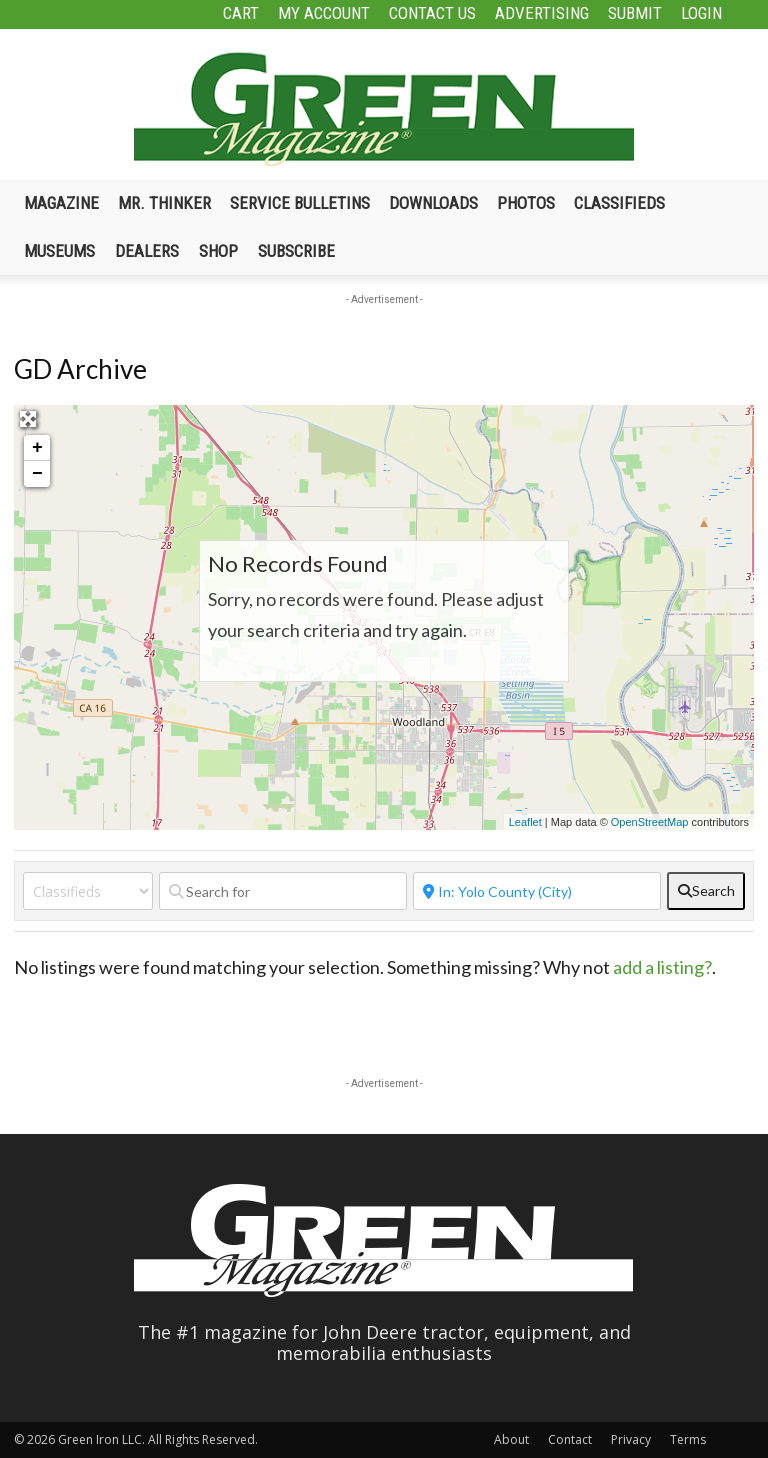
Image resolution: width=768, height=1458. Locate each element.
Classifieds (619, 203)
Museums (59, 251)
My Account (324, 13)
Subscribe (296, 251)
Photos (526, 203)
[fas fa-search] (706, 891)
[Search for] (283, 891)
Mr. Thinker (164, 203)
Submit (635, 13)
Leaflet (525, 822)
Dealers (147, 251)
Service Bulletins (300, 203)
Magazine (61, 203)
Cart (241, 13)
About (511, 1439)
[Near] (537, 891)
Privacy (631, 1439)
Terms (688, 1439)
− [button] (37, 474)
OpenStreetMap (650, 822)
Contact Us (432, 13)
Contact (570, 1439)
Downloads (433, 203)
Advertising (542, 13)
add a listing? (662, 967)
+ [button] (37, 448)
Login (701, 13)
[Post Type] (88, 891)
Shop (218, 251)
